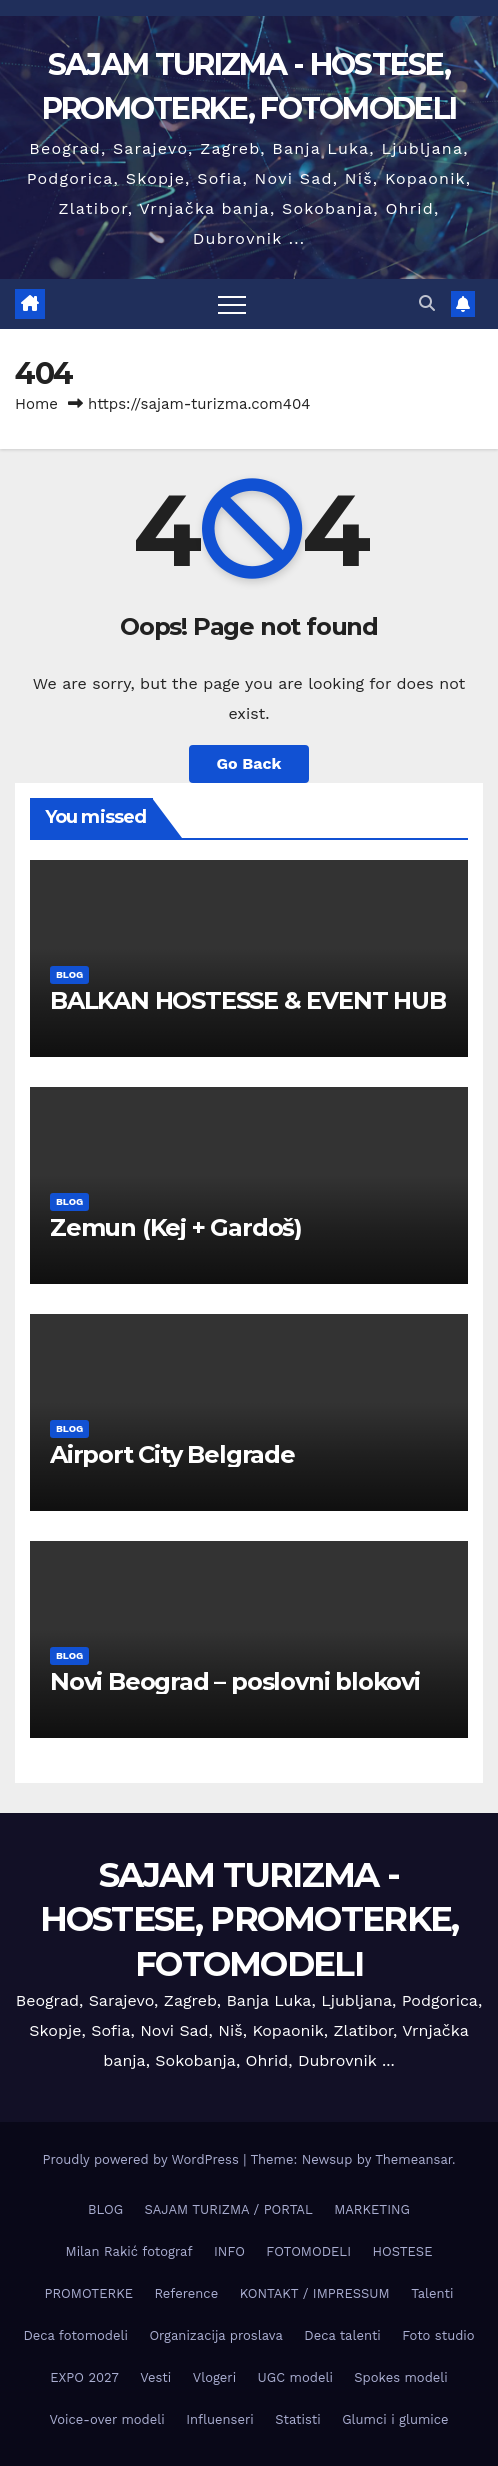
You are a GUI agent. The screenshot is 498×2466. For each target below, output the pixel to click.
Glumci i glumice (395, 2419)
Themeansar (413, 2159)
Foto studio (438, 2335)
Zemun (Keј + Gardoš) (176, 1227)
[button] (427, 303)
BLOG (69, 974)
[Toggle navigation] (232, 304)
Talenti (432, 2293)
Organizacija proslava (215, 2335)
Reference (186, 2293)
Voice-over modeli (106, 2419)
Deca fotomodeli (75, 2335)
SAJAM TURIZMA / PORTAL (229, 2209)
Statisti (298, 2419)
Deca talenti (342, 2335)
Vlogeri (214, 2377)
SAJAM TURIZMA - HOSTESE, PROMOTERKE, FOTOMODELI (249, 1919)
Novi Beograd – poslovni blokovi (235, 1681)
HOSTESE (402, 2251)
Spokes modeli (400, 2377)
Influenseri (220, 2419)
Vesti (155, 2377)
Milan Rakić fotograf (129, 2251)
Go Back (249, 763)
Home (36, 404)
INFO (229, 2251)
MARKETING (372, 2209)
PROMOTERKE (89, 2293)
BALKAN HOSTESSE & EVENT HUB (248, 1000)
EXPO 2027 (84, 2377)
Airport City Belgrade (172, 1454)
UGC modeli (295, 2377)
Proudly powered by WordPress (142, 2159)
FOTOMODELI (308, 2251)
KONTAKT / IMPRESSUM (315, 2293)
